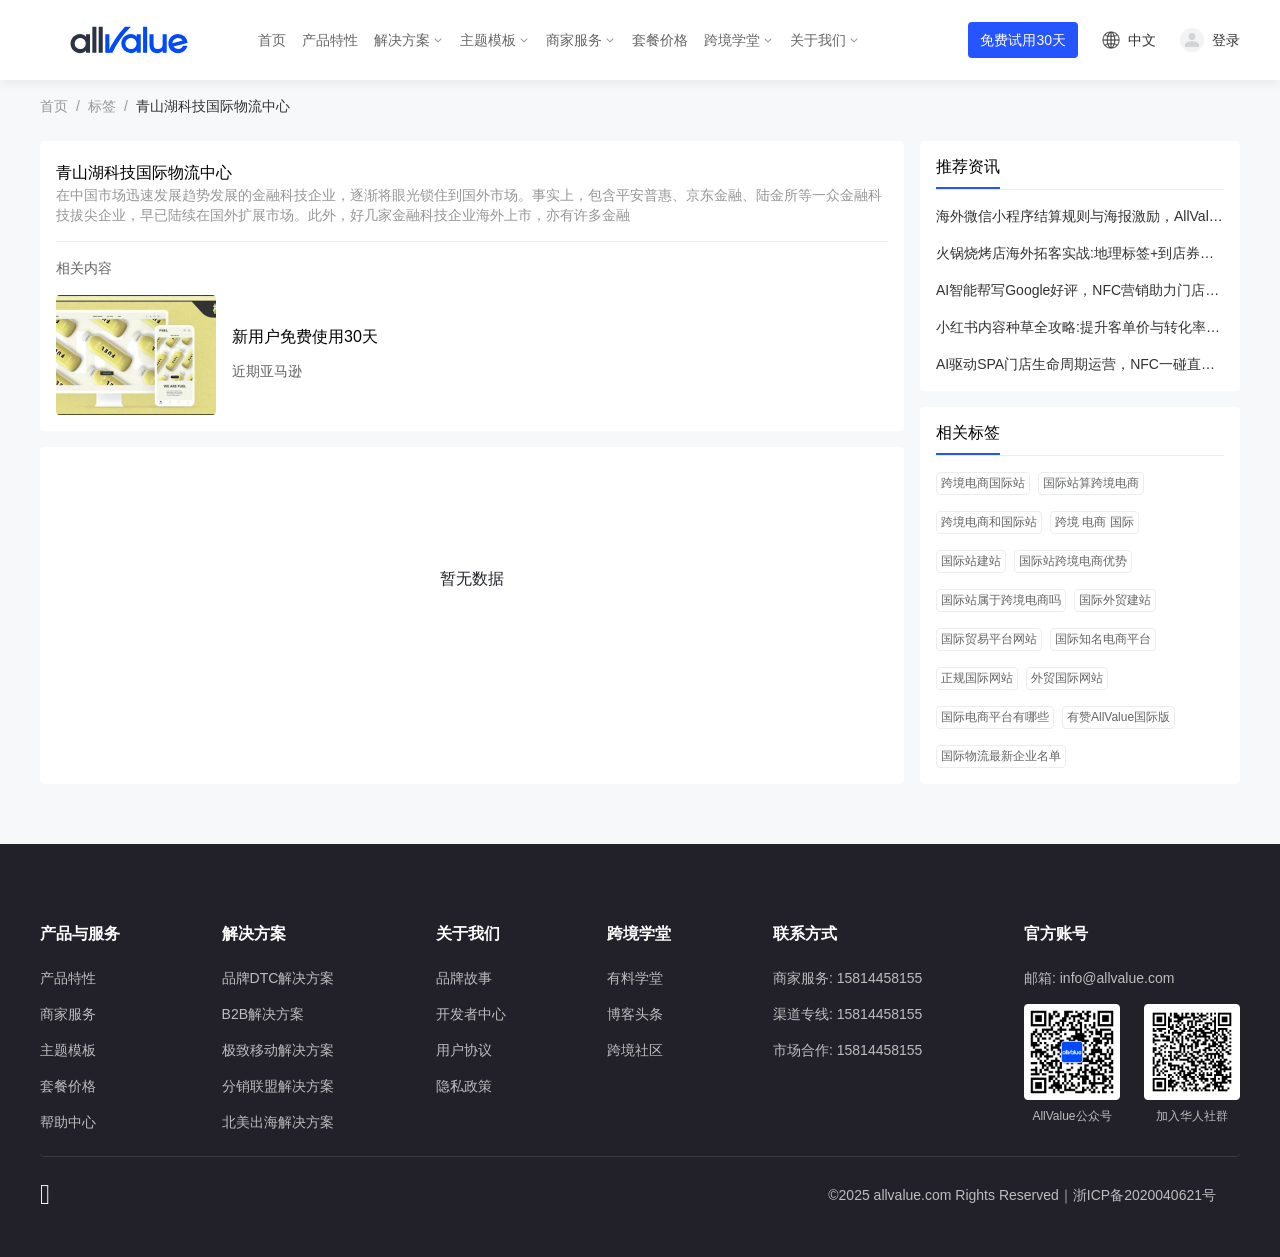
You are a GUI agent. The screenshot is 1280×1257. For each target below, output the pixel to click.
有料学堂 (635, 978)
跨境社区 (635, 1050)
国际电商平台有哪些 (995, 717)
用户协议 (464, 1050)
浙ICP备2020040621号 (1144, 1195)
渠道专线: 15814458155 (847, 1014)
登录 (1226, 40)
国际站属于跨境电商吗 (1001, 600)
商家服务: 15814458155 (847, 978)
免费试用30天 (1023, 40)
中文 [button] (1142, 40)
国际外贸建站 (1115, 600)
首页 (272, 40)
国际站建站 (971, 561)
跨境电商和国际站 (989, 522)
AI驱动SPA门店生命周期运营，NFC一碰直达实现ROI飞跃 (1080, 364)
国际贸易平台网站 (989, 639)
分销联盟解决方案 (278, 1086)
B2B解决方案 (263, 1014)
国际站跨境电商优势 (1073, 561)
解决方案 (402, 40)
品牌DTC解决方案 (278, 978)
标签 (102, 106)
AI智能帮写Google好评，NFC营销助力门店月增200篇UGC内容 (1080, 290)
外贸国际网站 (1067, 678)
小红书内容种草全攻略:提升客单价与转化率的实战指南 (1080, 327)
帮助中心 (68, 1122)
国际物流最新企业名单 (1001, 756)
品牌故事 (464, 978)
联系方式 (805, 933)
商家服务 (574, 40)
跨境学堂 (732, 40)
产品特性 (330, 40)
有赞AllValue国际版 (1118, 717)
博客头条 (635, 1014)
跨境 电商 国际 (1094, 522)
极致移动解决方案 (278, 1050)
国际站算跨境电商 (1091, 483)
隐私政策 (464, 1086)
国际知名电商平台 (1103, 639)
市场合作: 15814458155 (847, 1050)
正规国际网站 (977, 678)
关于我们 (818, 40)
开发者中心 (471, 1014)
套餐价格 (660, 40)
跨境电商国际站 (983, 483)
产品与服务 (80, 933)
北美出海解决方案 (278, 1122)
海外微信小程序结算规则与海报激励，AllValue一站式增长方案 (1080, 216)
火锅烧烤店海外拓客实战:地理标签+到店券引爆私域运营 (1080, 253)
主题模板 (488, 40)
